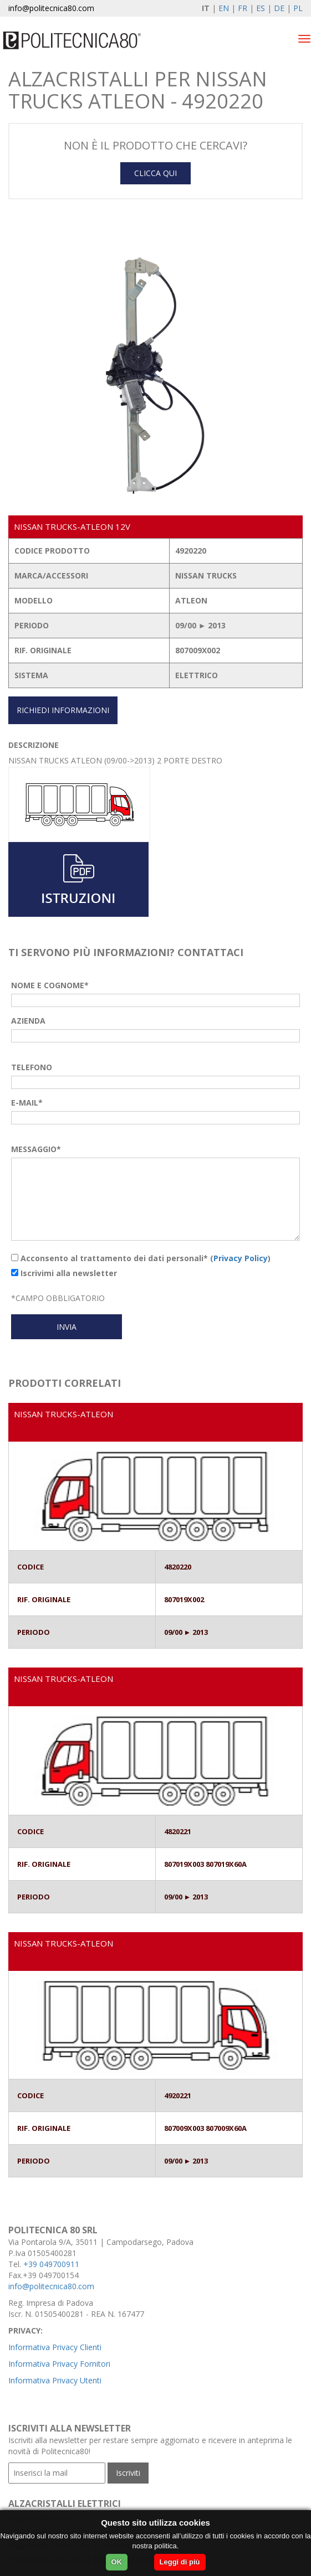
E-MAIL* (27, 1102)
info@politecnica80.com (51, 8)
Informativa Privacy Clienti (54, 2347)
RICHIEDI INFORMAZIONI (63, 710)
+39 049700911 (51, 2264)
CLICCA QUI (155, 173)
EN (223, 8)
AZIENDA (28, 1020)
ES (260, 8)
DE (279, 8)
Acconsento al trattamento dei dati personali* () (141, 1258)
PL (298, 8)
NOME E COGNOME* (50, 985)
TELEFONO (31, 1067)
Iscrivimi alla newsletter (64, 1273)
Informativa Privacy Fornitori (59, 2363)
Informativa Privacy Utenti (54, 2380)
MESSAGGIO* (36, 1149)
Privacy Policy (240, 1258)
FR (242, 8)
